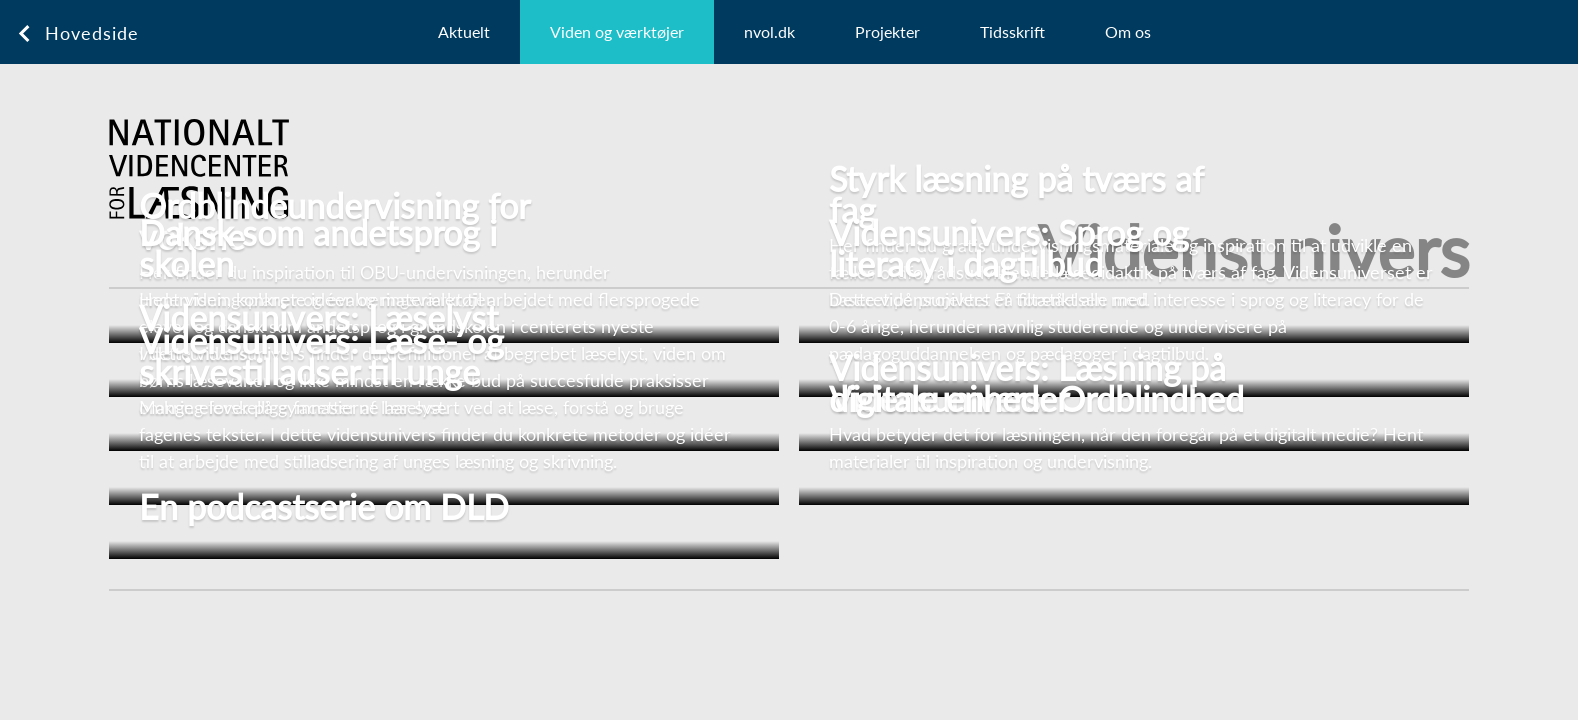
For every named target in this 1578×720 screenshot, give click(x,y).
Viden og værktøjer (617, 31)
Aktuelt (464, 31)
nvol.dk (769, 31)
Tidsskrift (1012, 31)
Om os (1128, 31)
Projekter (887, 31)
